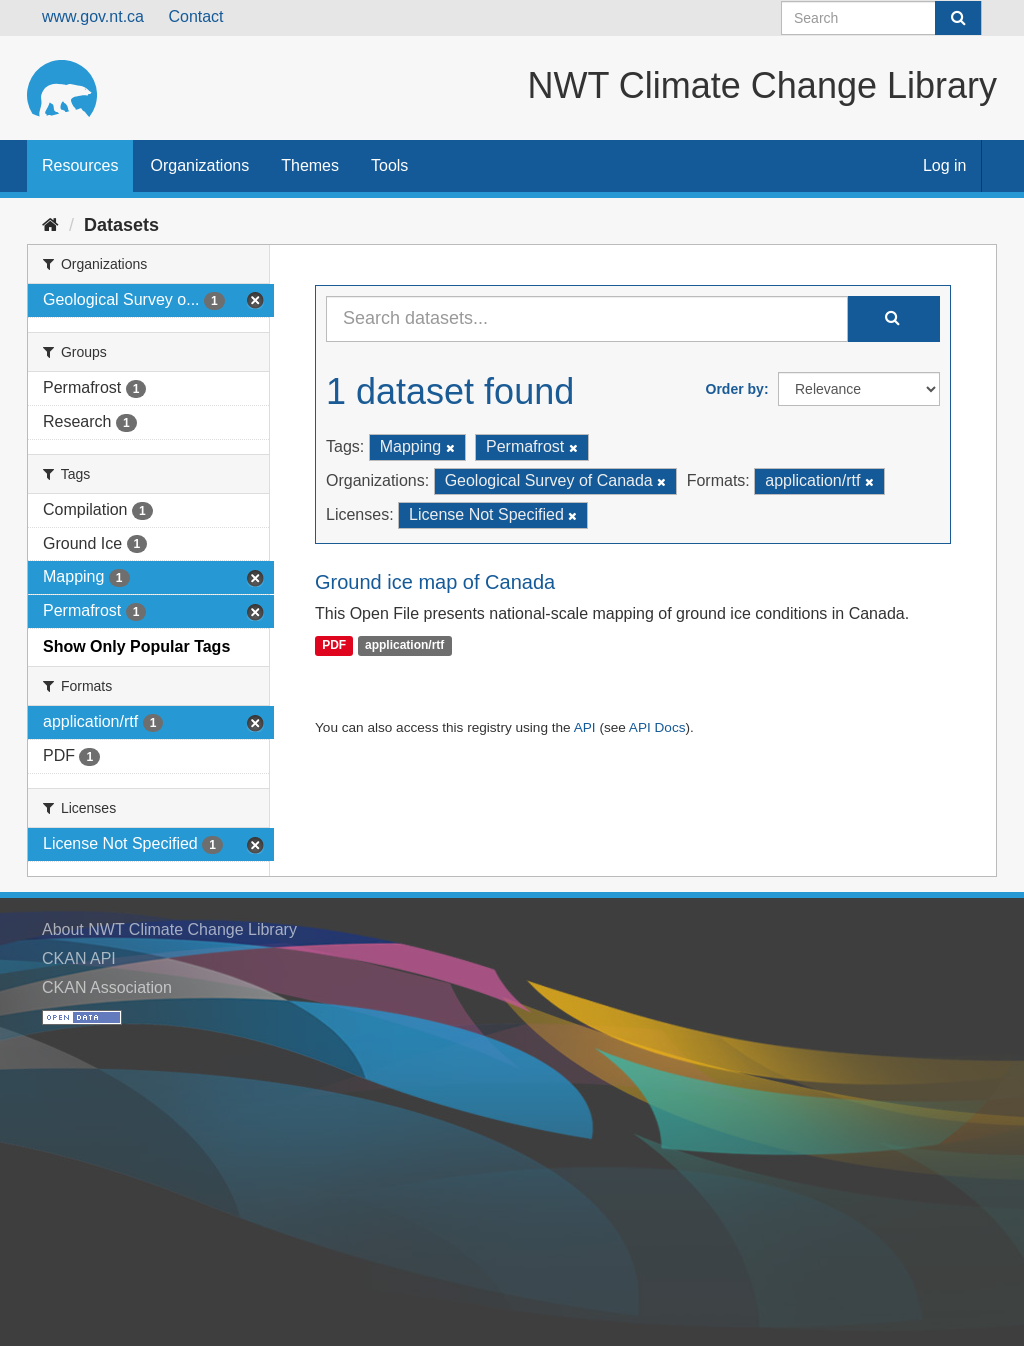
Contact (195, 16)
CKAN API (79, 958)
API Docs (657, 727)
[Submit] (958, 18)
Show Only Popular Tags (136, 646)
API (585, 727)
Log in (945, 165)
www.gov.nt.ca (93, 16)
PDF (334, 646)
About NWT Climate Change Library (169, 929)
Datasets (121, 225)
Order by (735, 389)
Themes (310, 165)
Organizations (199, 165)
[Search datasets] (881, 18)
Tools (389, 165)
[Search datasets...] (587, 319)
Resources (80, 165)
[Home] (50, 225)
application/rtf (404, 646)
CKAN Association (107, 987)
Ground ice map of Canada (435, 582)
